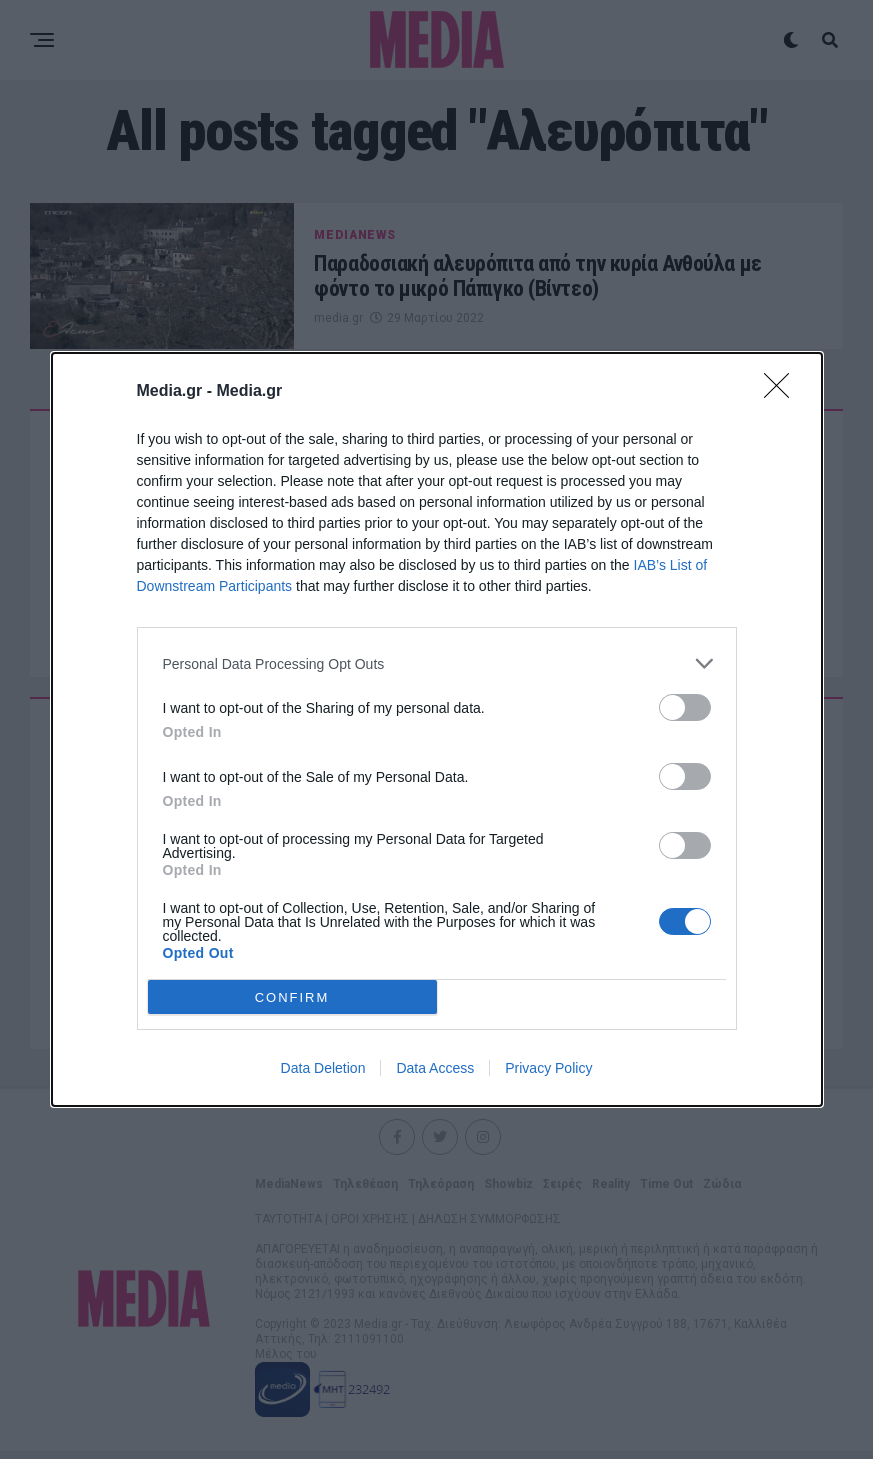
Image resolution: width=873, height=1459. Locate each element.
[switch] (685, 707)
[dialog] (437, 729)
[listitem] (437, 663)
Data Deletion (323, 1068)
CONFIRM (292, 996)
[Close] (783, 392)
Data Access (435, 1068)
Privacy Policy (548, 1068)
